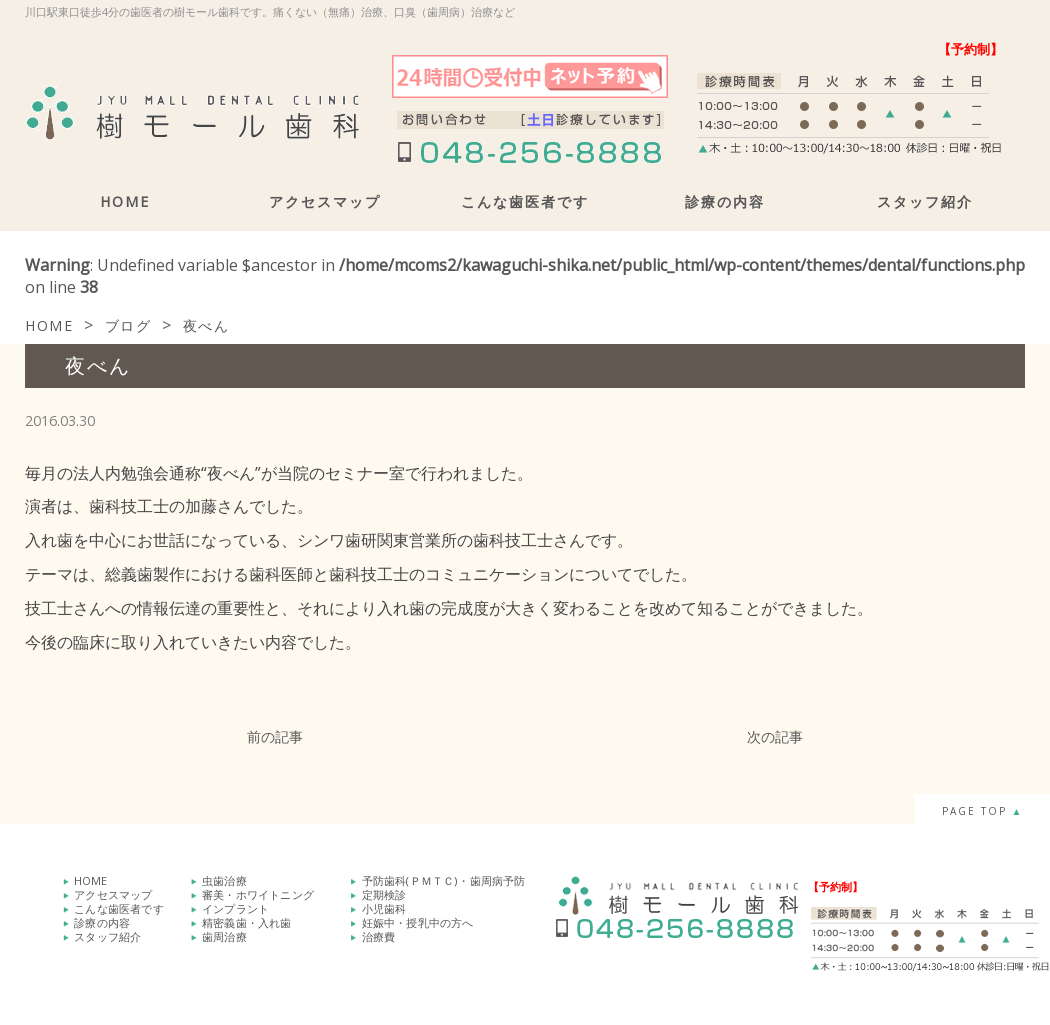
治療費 (379, 936)
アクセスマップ (325, 201)
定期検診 (384, 894)
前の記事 (275, 736)
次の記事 (775, 736)
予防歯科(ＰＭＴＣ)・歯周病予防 (444, 880)
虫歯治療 (224, 880)
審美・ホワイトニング (258, 894)
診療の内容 (725, 201)
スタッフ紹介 (925, 201)
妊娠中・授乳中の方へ (418, 922)
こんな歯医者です (525, 201)
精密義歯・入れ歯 (247, 922)
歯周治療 (224, 936)
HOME (125, 201)
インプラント (235, 908)
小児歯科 (384, 908)
